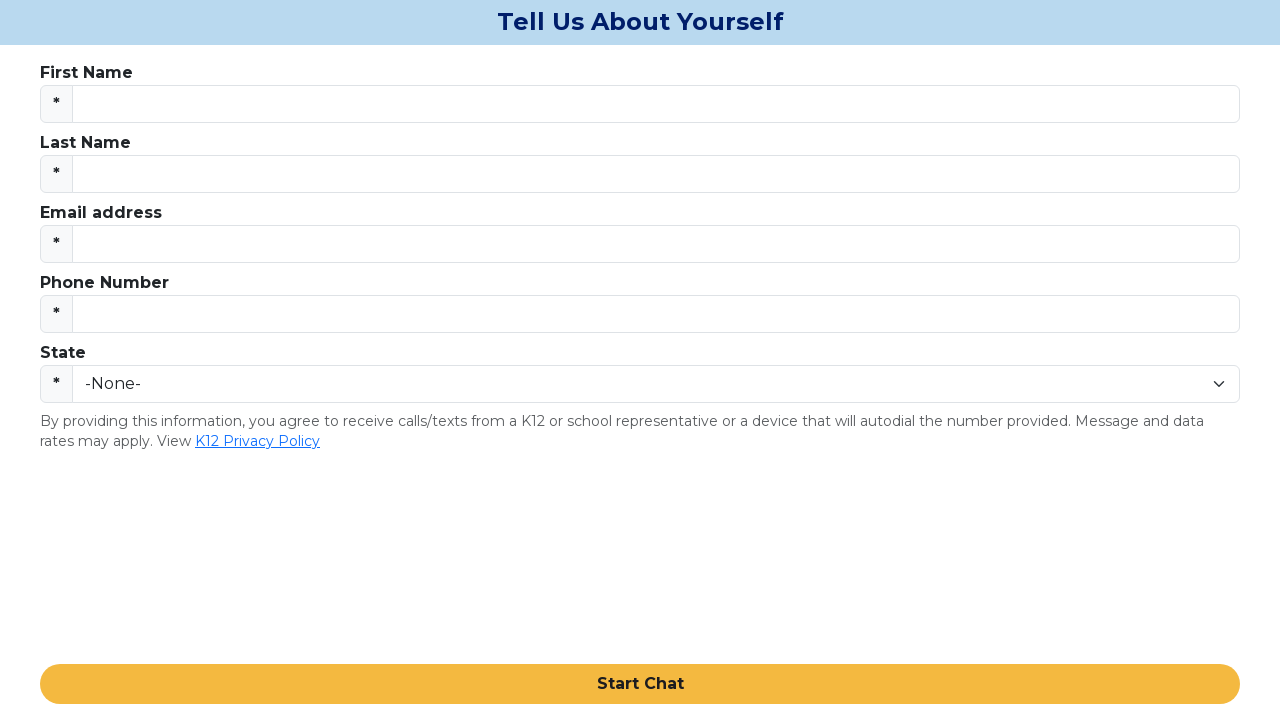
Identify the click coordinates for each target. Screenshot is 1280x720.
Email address (101, 212)
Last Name (85, 142)
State (63, 352)
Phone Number (104, 282)
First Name (86, 72)
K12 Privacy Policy (257, 441)
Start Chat (640, 683)
